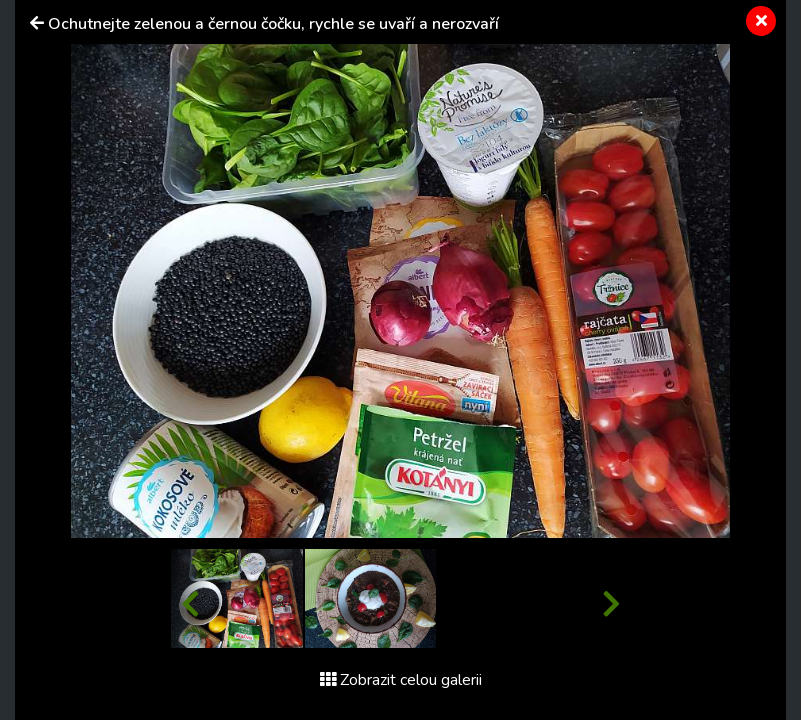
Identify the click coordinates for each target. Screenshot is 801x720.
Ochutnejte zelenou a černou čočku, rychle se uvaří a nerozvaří (273, 24)
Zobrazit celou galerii (401, 680)
